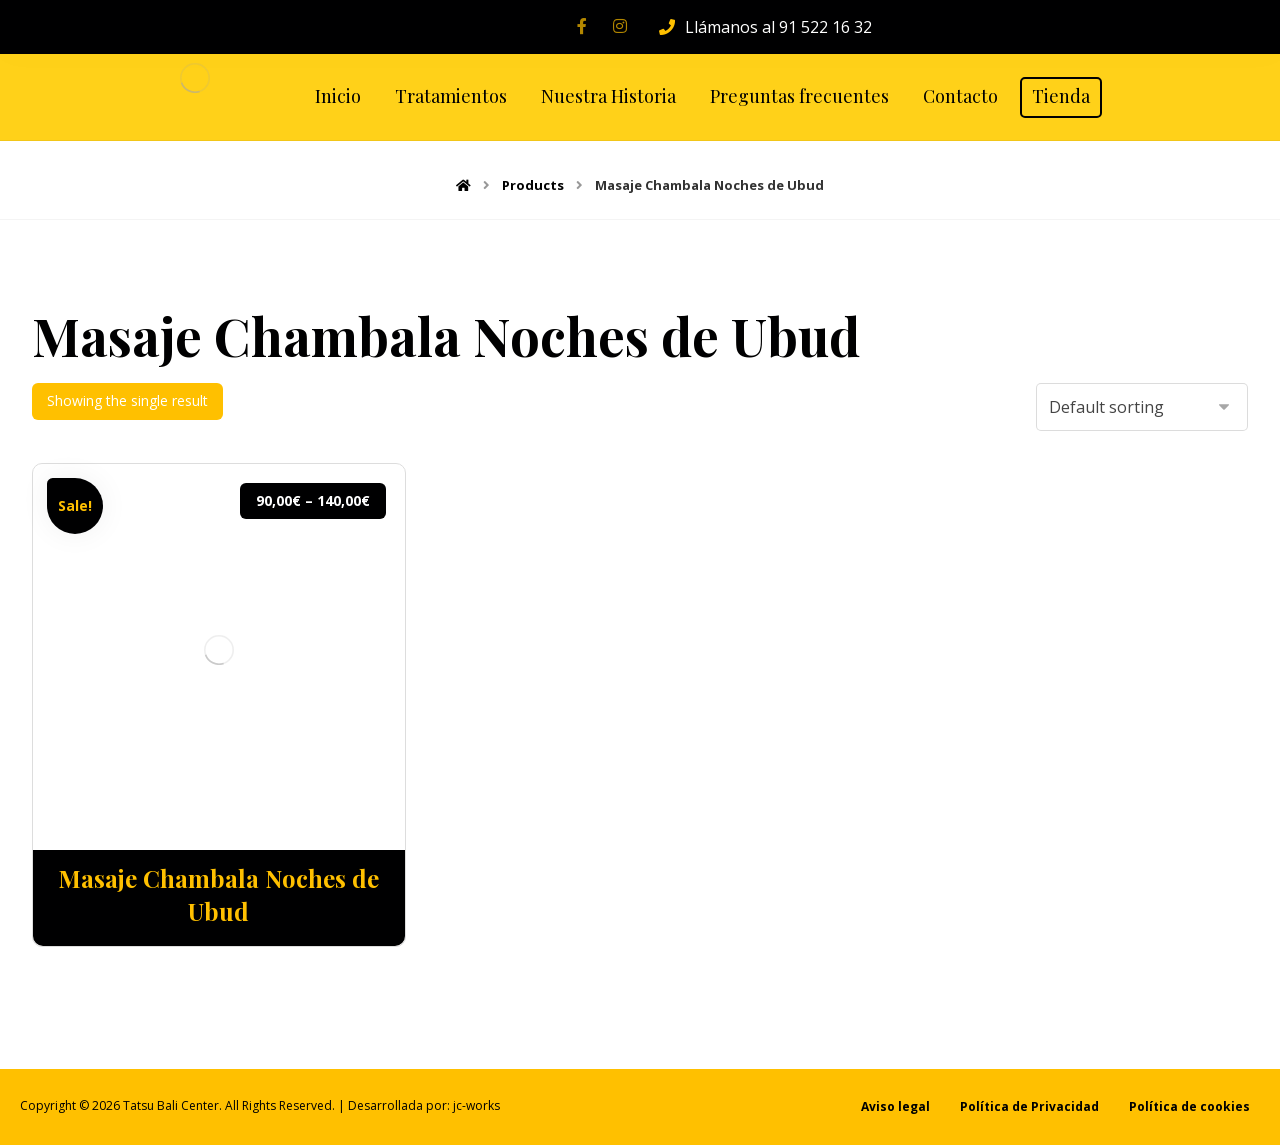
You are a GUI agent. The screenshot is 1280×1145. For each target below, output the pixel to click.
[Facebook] (582, 26)
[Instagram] (620, 26)
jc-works (476, 1105)
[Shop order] (1142, 407)
